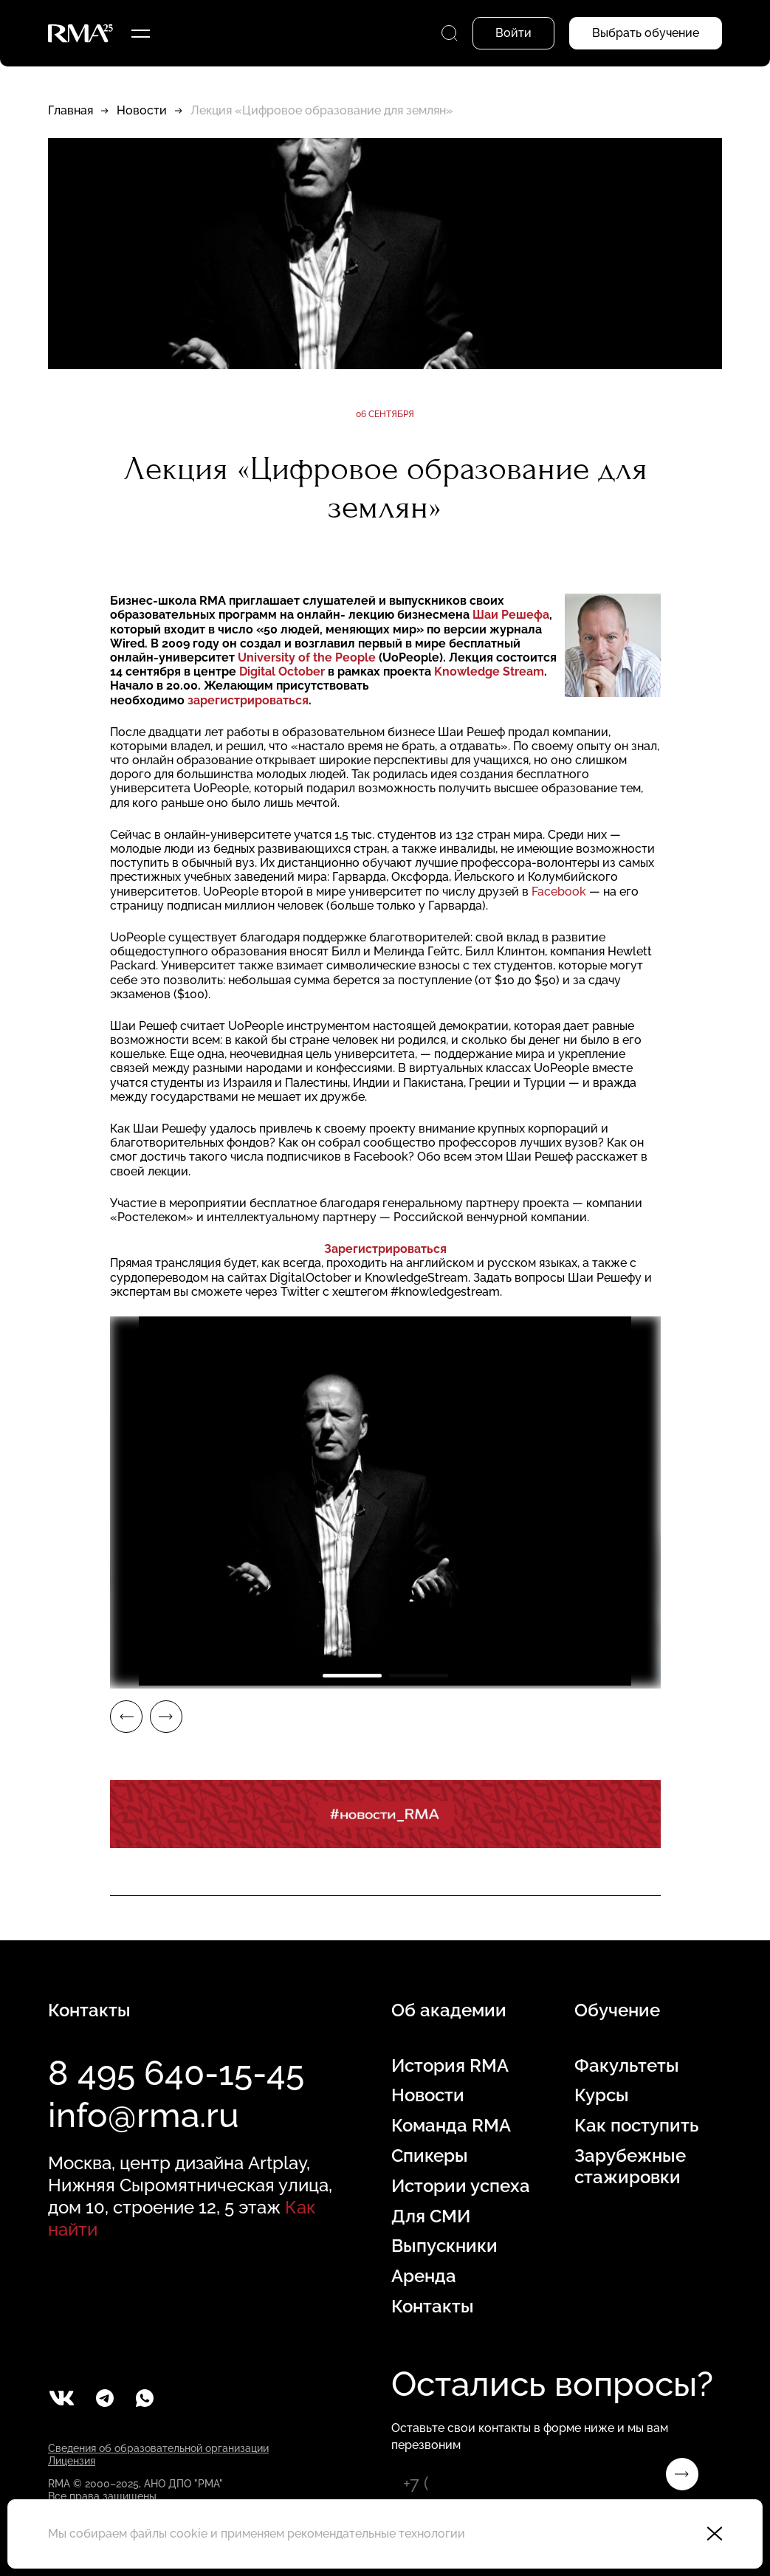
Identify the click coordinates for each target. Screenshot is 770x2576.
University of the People (307, 657)
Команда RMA (451, 2125)
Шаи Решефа (510, 615)
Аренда (423, 2276)
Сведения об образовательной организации (158, 2448)
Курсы (601, 2095)
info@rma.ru (143, 2115)
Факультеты (626, 2065)
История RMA (450, 2065)
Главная (70, 110)
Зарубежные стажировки (630, 2167)
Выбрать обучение (645, 33)
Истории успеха (460, 2186)
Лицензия (71, 2461)
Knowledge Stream (489, 671)
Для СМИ (430, 2216)
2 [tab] (418, 1675)
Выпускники (444, 2246)
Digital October (282, 671)
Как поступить (636, 2125)
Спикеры (429, 2156)
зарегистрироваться (248, 700)
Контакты (432, 2306)
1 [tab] (352, 1675)
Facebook (559, 892)
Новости (142, 110)
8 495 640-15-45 (176, 2073)
